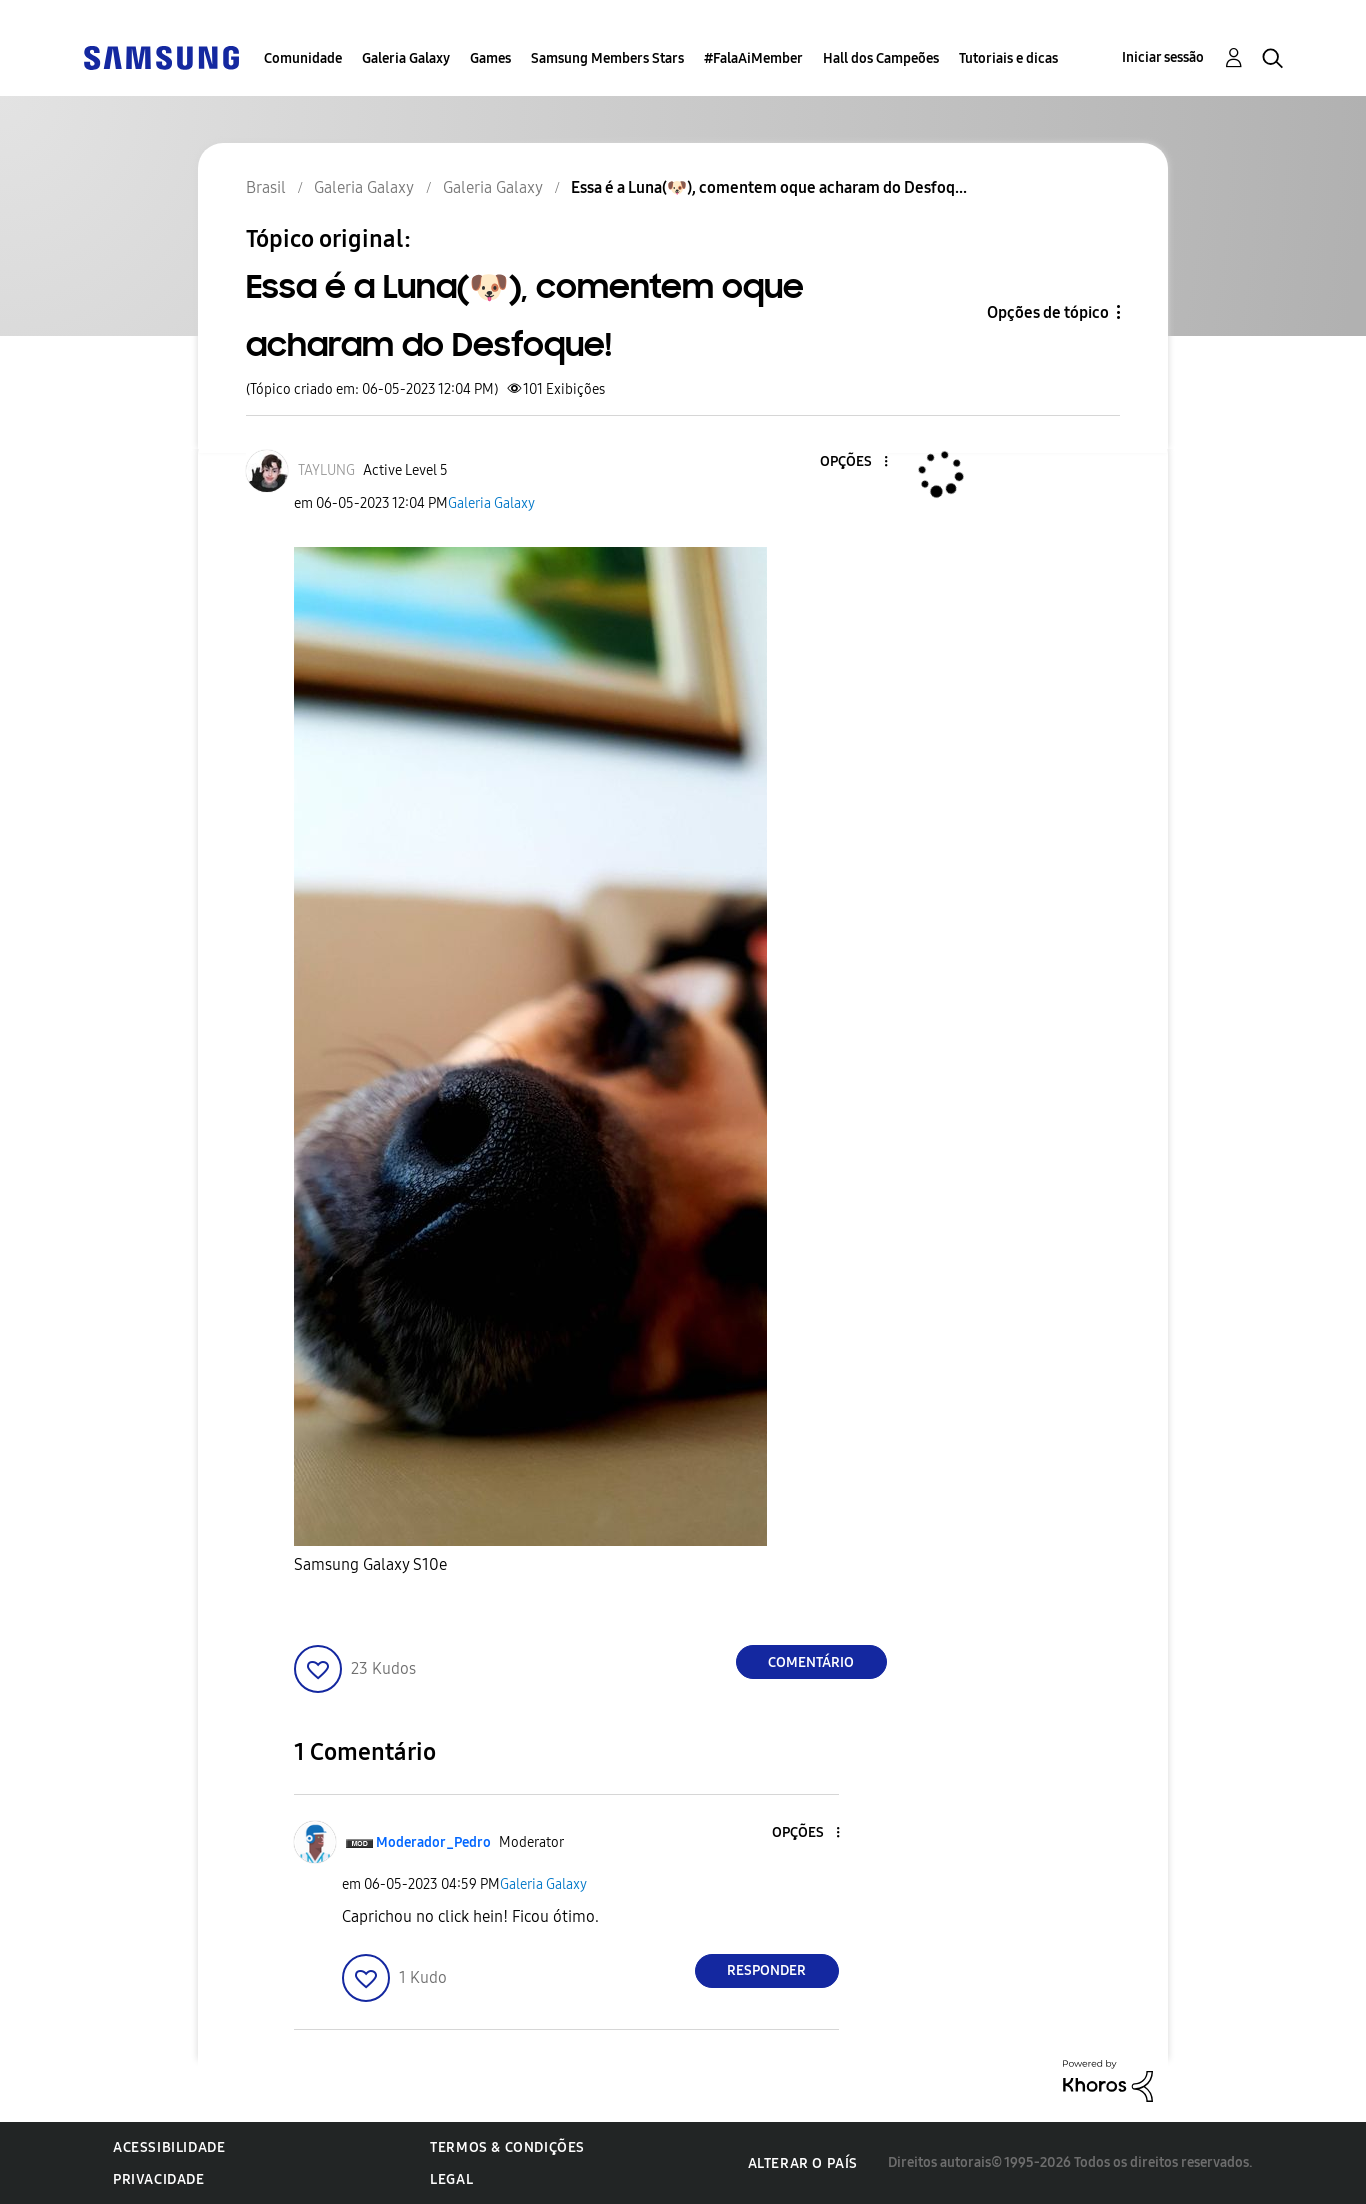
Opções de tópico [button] (1048, 312)
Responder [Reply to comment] (766, 1970)
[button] (852, 462)
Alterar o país (803, 2163)
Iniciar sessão (1163, 57)
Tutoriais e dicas (1008, 58)
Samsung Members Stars (607, 58)
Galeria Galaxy (406, 58)
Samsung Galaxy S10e (370, 1564)
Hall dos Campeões (881, 58)
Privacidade (159, 2179)
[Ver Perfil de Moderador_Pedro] (433, 1842)
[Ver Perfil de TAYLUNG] (326, 470)
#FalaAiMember (753, 58)
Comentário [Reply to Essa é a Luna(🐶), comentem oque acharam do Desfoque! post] (811, 1662)
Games (490, 58)
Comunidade (303, 58)
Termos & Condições (507, 2147)
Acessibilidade (169, 2147)
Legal (451, 2179)
